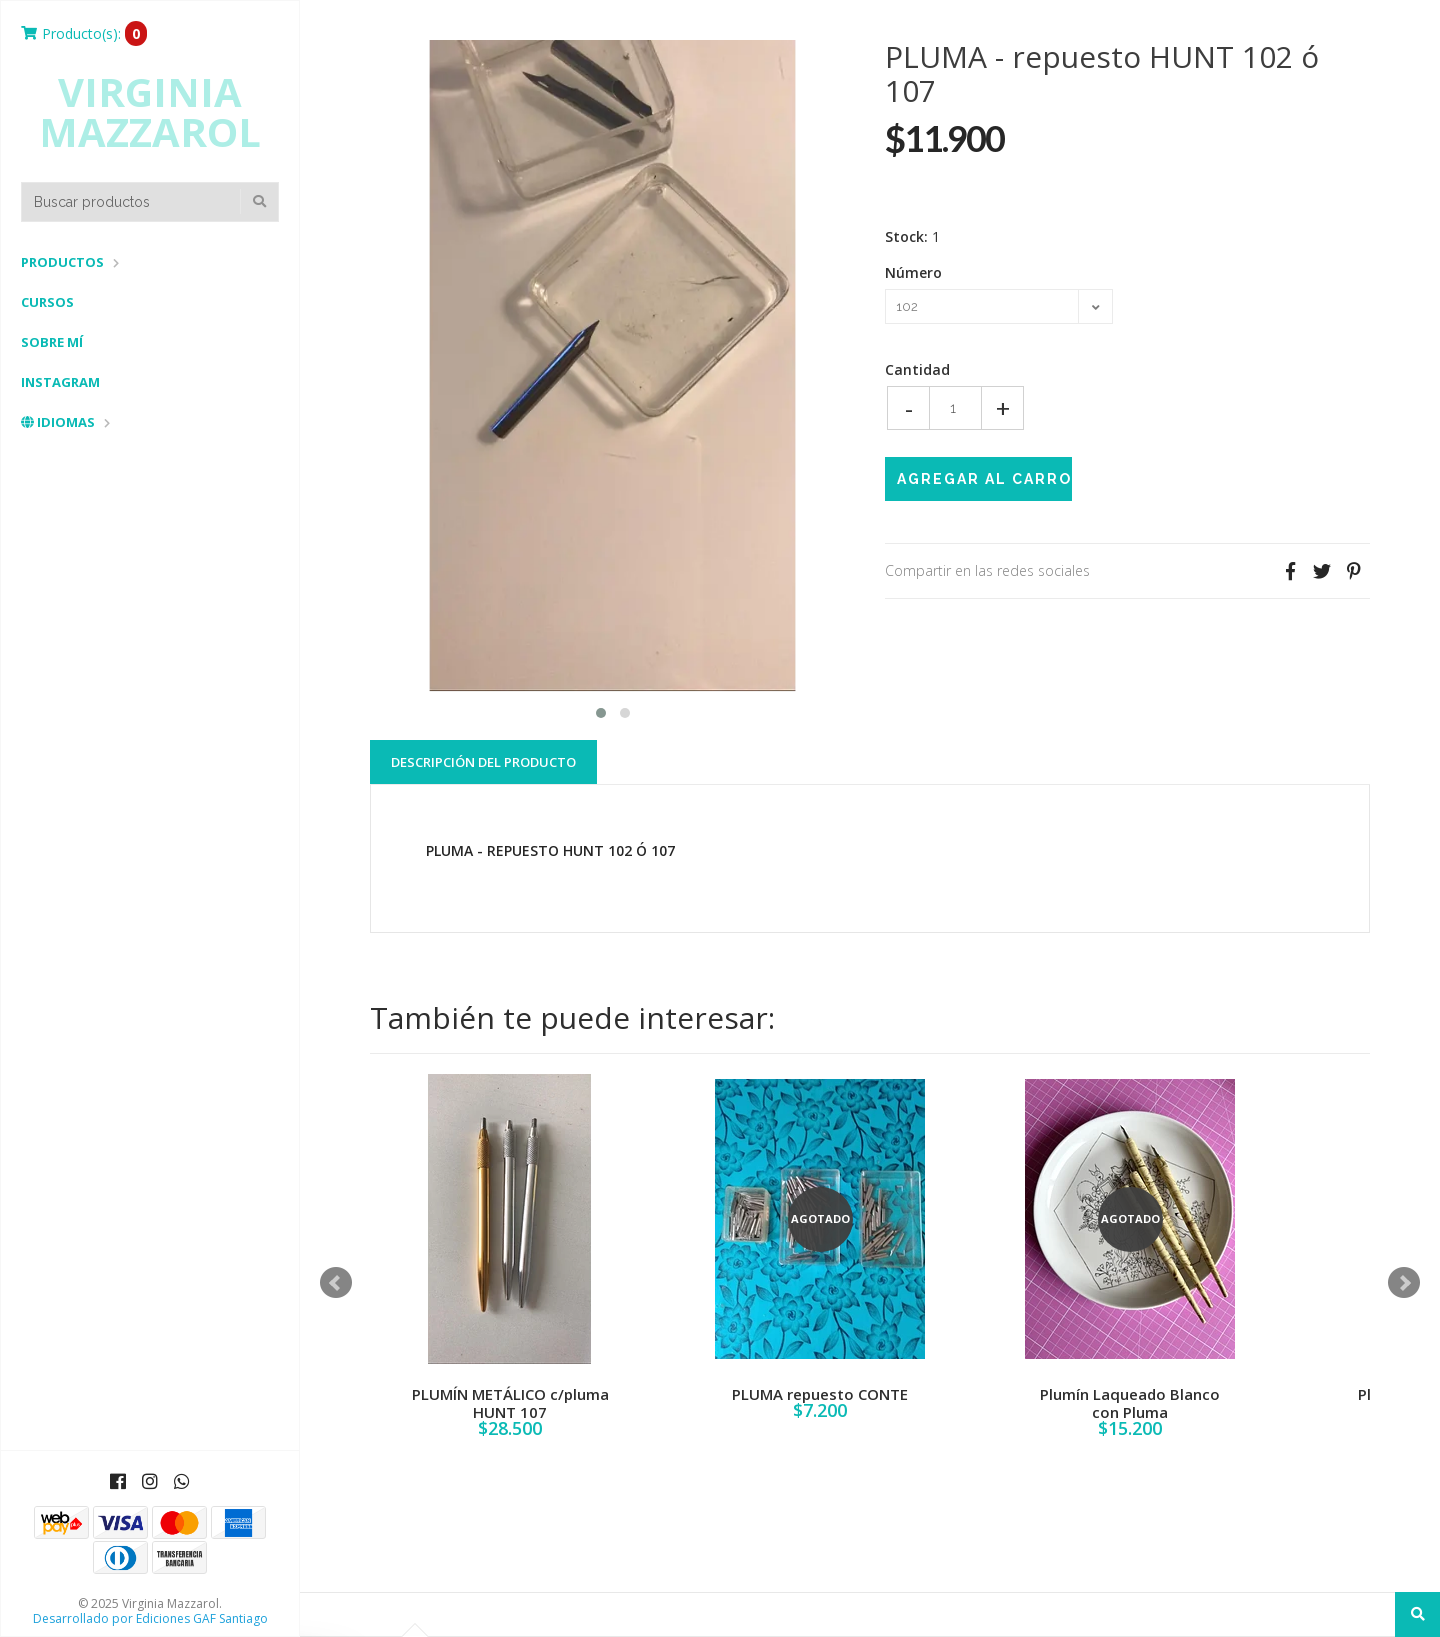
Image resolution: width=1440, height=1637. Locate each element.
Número (913, 272)
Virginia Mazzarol (150, 112)
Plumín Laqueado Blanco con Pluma (1130, 1403)
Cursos (47, 302)
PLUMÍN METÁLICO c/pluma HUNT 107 (510, 1403)
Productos (62, 262)
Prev (336, 1283)
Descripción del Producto (483, 762)
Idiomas (58, 422)
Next (1404, 1283)
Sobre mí (52, 342)
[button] (601, 710)
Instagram (60, 382)
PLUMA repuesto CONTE (820, 1394)
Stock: (906, 237)
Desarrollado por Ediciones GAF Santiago (150, 1618)
